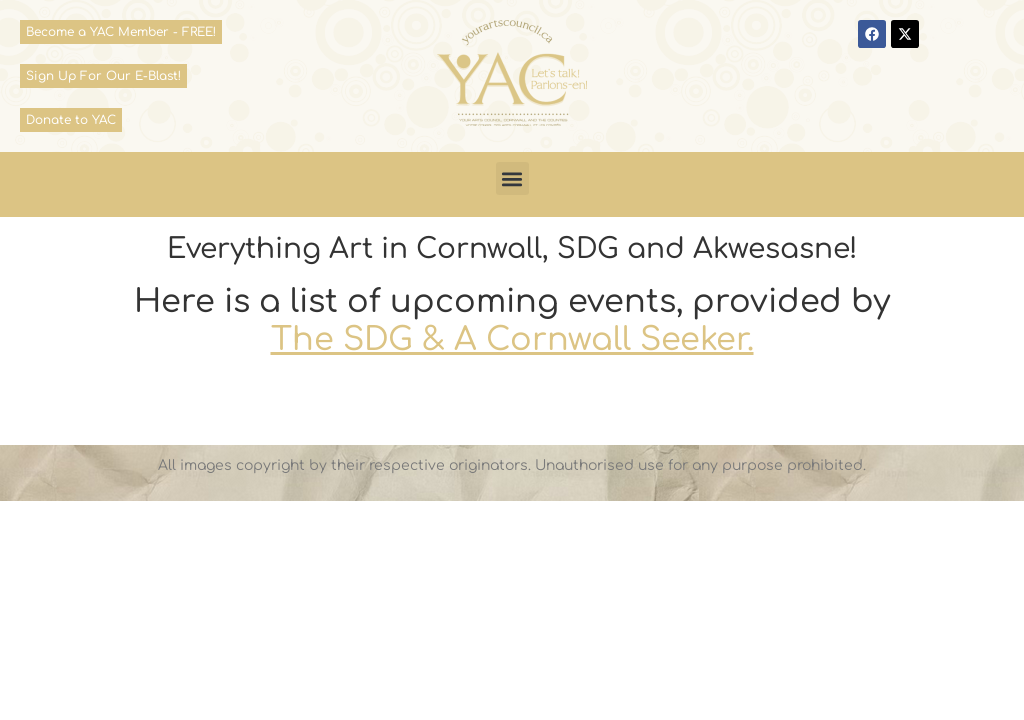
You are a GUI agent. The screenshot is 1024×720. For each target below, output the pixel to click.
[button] (512, 178)
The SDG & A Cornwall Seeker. (512, 339)
